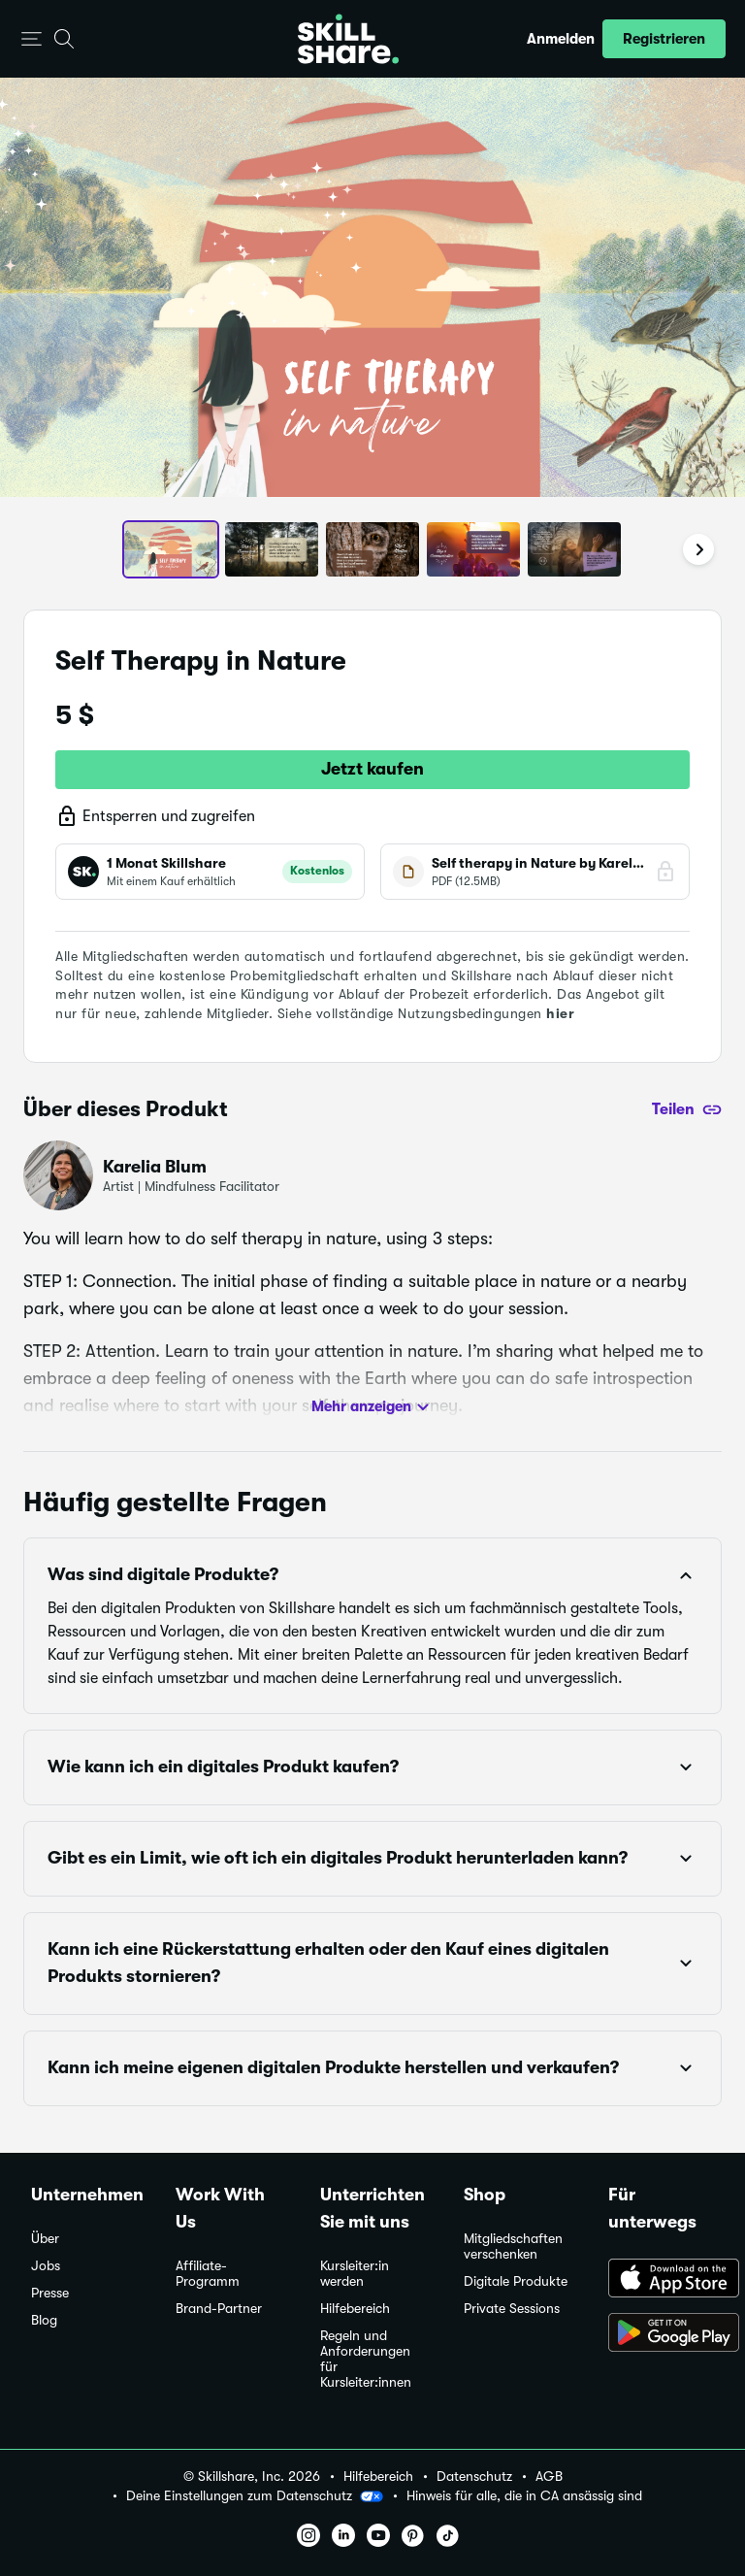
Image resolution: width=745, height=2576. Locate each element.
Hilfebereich (355, 2308)
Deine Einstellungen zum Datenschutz (254, 2496)
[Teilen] (687, 1109)
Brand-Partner (219, 2308)
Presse (50, 2293)
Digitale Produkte (515, 2281)
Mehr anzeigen (373, 1407)
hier (560, 1013)
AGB (549, 2476)
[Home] (348, 39)
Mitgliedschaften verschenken (513, 2246)
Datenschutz (474, 2476)
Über (45, 2238)
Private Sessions (512, 2308)
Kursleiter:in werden (354, 2274)
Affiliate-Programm (208, 2274)
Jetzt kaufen (372, 768)
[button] (31, 39)
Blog (44, 2320)
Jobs (45, 2266)
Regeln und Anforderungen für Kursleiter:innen (365, 2359)
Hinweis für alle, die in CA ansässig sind (524, 2496)
